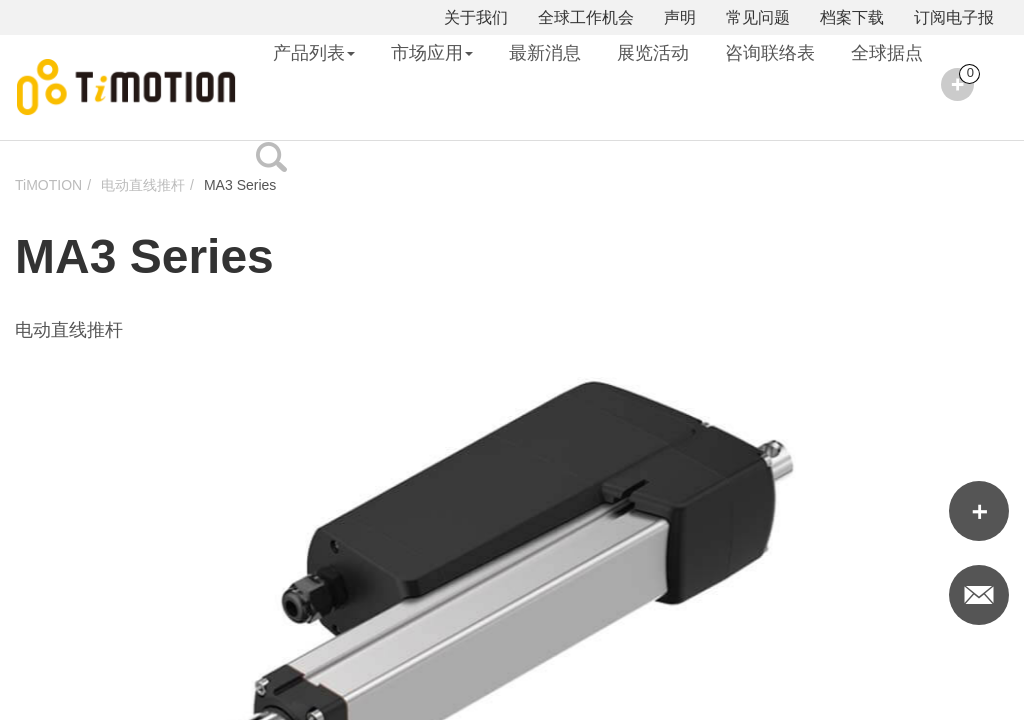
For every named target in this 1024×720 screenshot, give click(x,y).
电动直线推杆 (143, 185)
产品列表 (314, 53)
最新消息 (545, 53)
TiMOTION (48, 185)
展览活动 (653, 53)
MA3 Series (240, 185)
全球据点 (887, 53)
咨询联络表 (770, 53)
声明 (680, 17)
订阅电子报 (954, 17)
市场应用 (432, 53)
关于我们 (476, 17)
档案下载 (852, 17)
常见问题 (758, 17)
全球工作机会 (586, 17)
